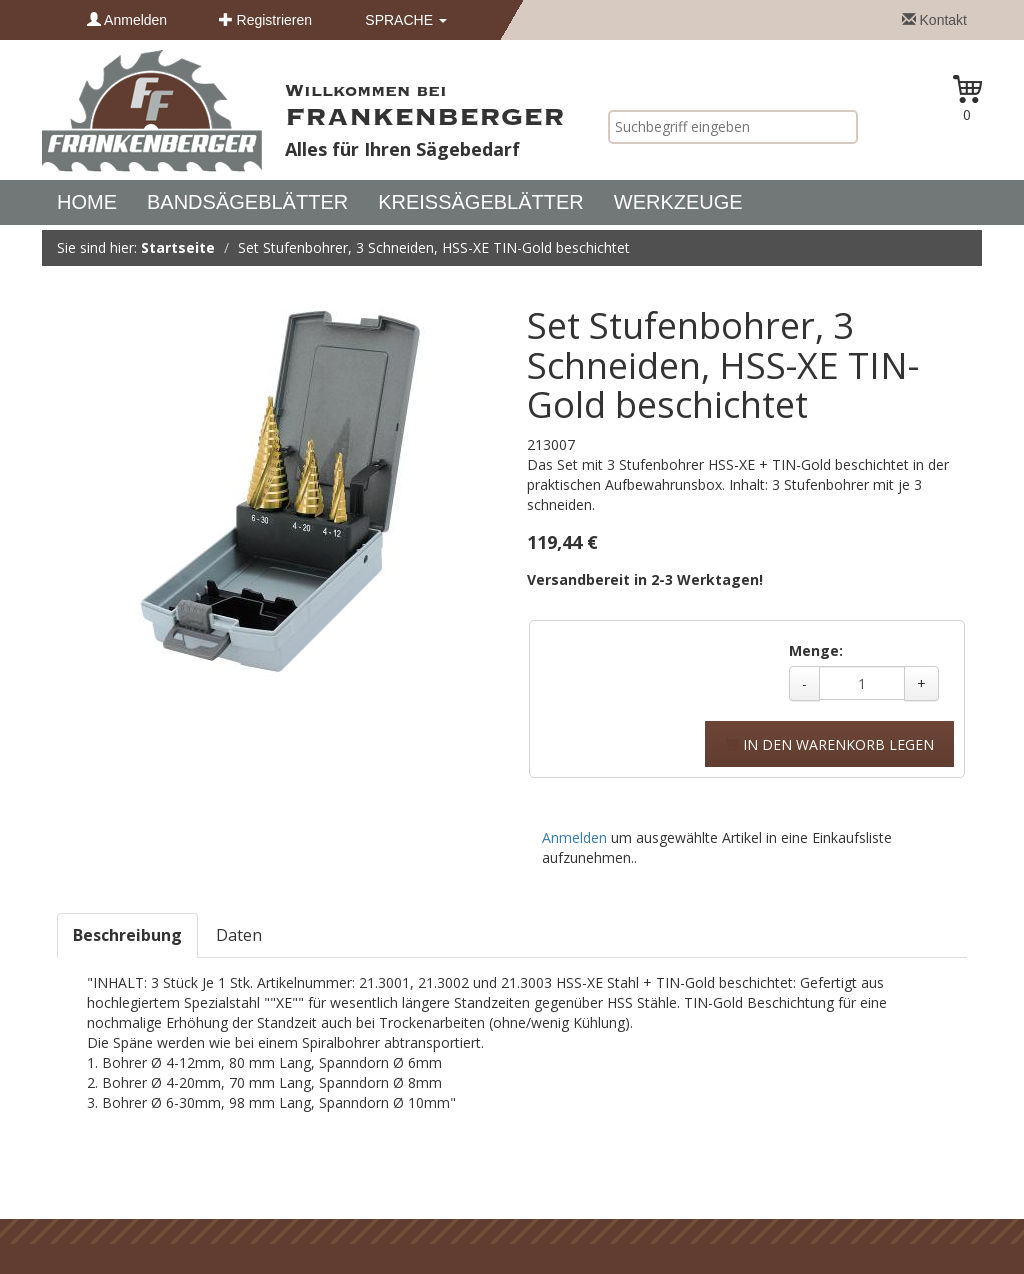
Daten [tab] (239, 935)
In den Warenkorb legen (829, 744)
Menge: (816, 650)
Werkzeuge (678, 202)
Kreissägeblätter (481, 202)
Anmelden (127, 20)
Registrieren (265, 20)
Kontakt (934, 20)
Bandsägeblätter (247, 202)
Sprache (406, 20)
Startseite (178, 247)
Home (87, 202)
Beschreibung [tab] (127, 935)
